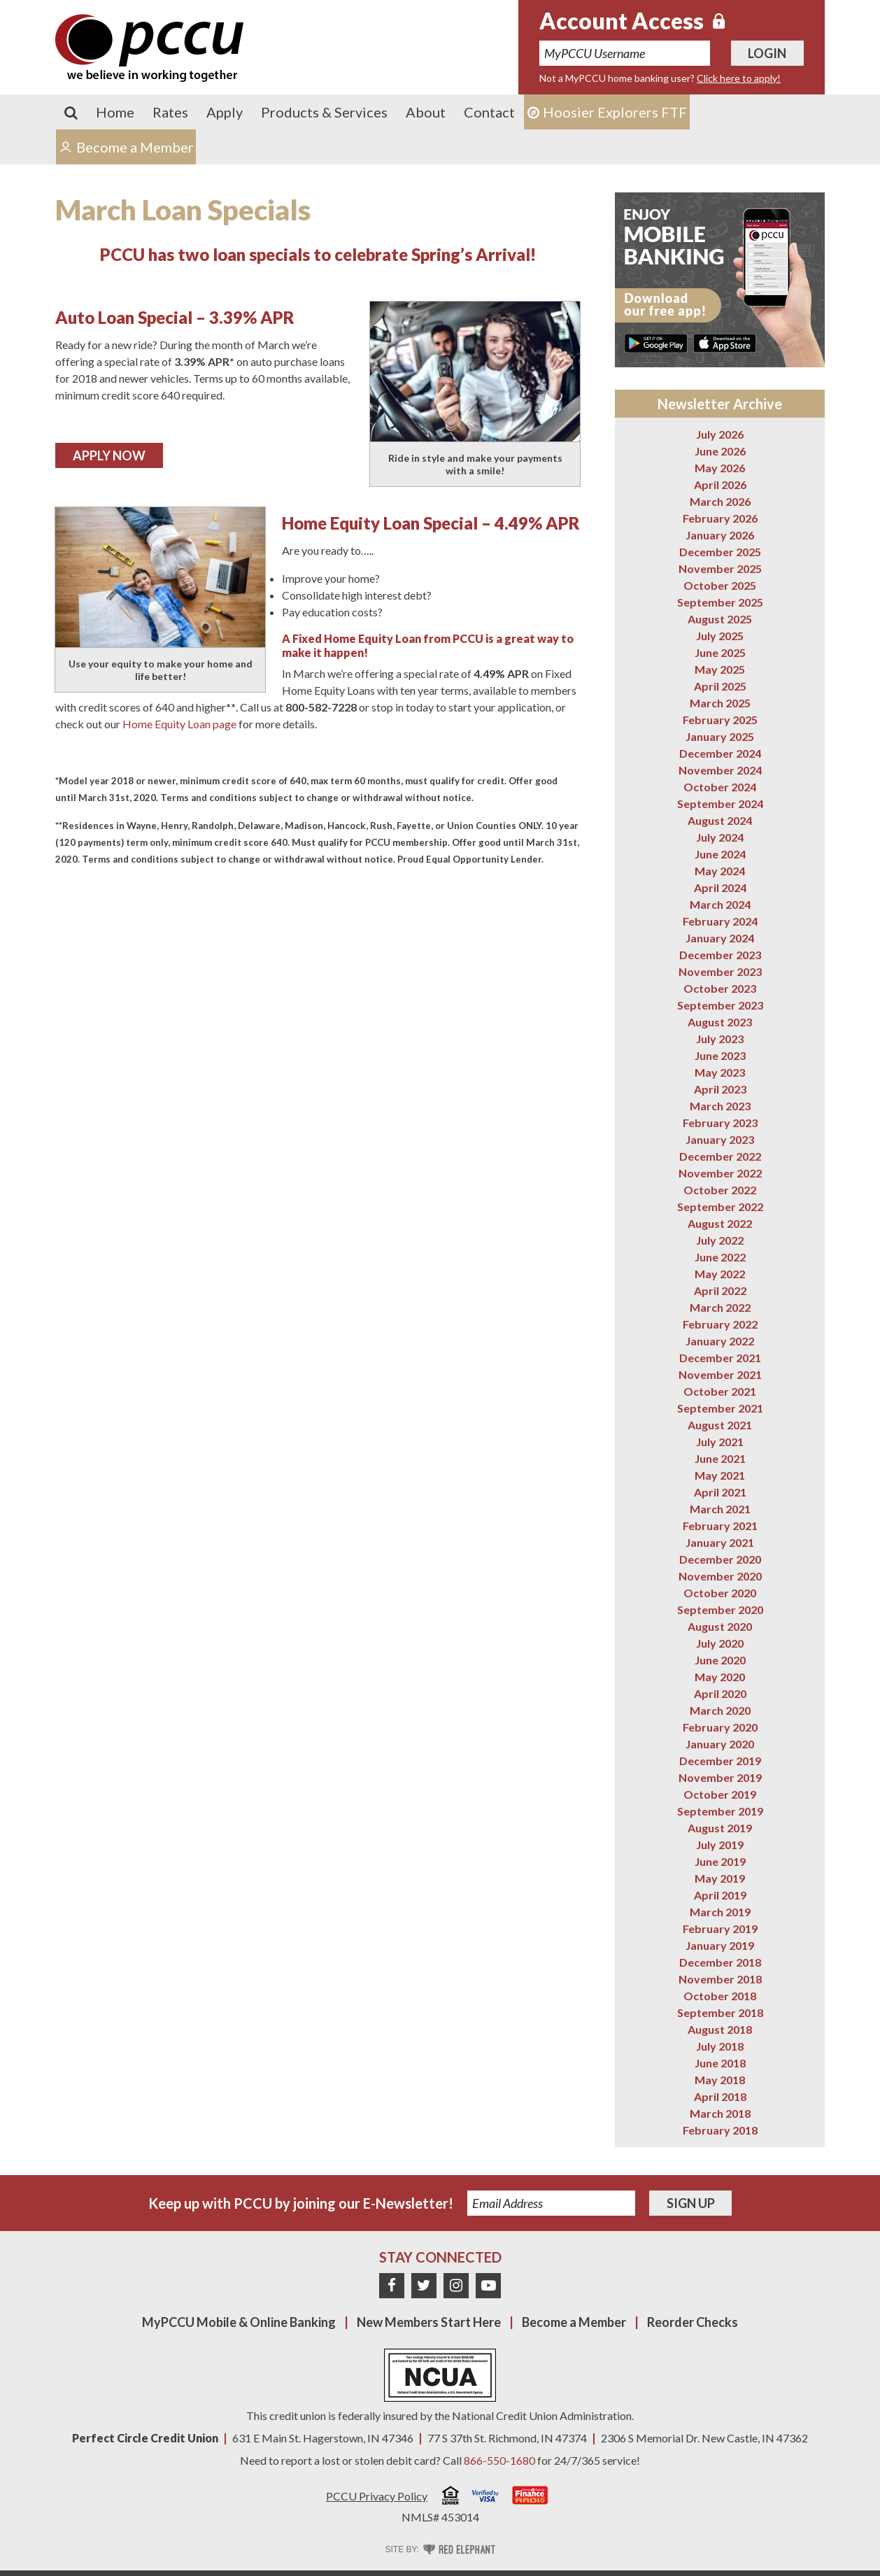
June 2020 (720, 1659)
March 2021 (720, 1508)
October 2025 (719, 585)
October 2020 (719, 1592)
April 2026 (720, 484)
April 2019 (720, 1895)
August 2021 (720, 1424)
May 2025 (720, 669)
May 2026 (720, 467)
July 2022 (720, 1240)
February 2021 (720, 1525)
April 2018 (720, 2096)
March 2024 (720, 904)
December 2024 (720, 753)
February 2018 (720, 2130)
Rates (170, 112)
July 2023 (720, 1038)
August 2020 (720, 1626)
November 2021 (720, 1374)
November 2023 (720, 971)
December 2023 (720, 954)
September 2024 (720, 803)
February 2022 (720, 1324)
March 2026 (720, 501)
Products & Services (324, 112)
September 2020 (720, 1609)
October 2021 (719, 1391)
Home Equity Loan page (179, 723)
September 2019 (720, 1811)
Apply (224, 112)
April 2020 (720, 1693)
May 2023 (720, 1072)
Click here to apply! (739, 78)
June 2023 (720, 1055)
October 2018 (719, 1995)
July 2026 (720, 434)
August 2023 (720, 1021)
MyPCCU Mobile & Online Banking (239, 2322)
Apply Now (109, 455)
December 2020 (720, 1559)
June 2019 (720, 1861)
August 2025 (720, 618)
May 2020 (720, 1676)
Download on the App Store (724, 343)
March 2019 (720, 1911)
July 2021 (720, 1441)
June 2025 (720, 652)
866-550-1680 (499, 2460)
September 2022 (720, 1206)
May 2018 (720, 2079)
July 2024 (720, 837)
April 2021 (720, 1492)
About (426, 112)
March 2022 (720, 1307)
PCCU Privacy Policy (376, 2496)
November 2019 (720, 1777)
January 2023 (720, 1139)
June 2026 (720, 451)
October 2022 (719, 1189)
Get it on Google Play (656, 343)
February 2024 (720, 921)
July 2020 (720, 1643)
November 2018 (720, 1979)
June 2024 (720, 854)
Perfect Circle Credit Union (145, 2437)
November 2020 (720, 1576)
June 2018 (720, 2062)
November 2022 (720, 1173)
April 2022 (720, 1290)
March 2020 (720, 1710)
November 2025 (720, 568)
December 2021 (720, 1357)
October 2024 (719, 786)
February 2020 (720, 1727)
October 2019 (719, 1794)
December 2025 (720, 551)
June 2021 (720, 1458)
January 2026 (720, 535)
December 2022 (720, 1156)
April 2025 (720, 686)
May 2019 (720, 1878)
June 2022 (720, 1257)
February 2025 (720, 719)
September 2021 (720, 1408)
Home (115, 112)
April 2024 (720, 887)
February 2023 (720, 1122)
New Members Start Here (429, 2322)
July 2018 (720, 2046)
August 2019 (720, 1827)
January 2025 (720, 736)
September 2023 (720, 1005)
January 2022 (720, 1340)
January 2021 (720, 1542)
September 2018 (720, 2012)
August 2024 (720, 820)
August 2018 (720, 2029)
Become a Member (574, 2322)
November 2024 (720, 770)
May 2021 (720, 1475)
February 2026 (720, 518)
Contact (489, 112)
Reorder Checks (692, 2322)
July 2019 (720, 1844)
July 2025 (720, 635)
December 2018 (720, 1962)
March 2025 (720, 702)
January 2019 (720, 1945)
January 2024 (720, 937)
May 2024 (720, 870)
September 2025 (720, 602)
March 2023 (720, 1105)
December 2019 (720, 1760)
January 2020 (720, 1743)
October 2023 (719, 988)
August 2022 (720, 1223)
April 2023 (720, 1089)
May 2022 (720, 1273)
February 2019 (720, 1928)
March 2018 (720, 2113)
